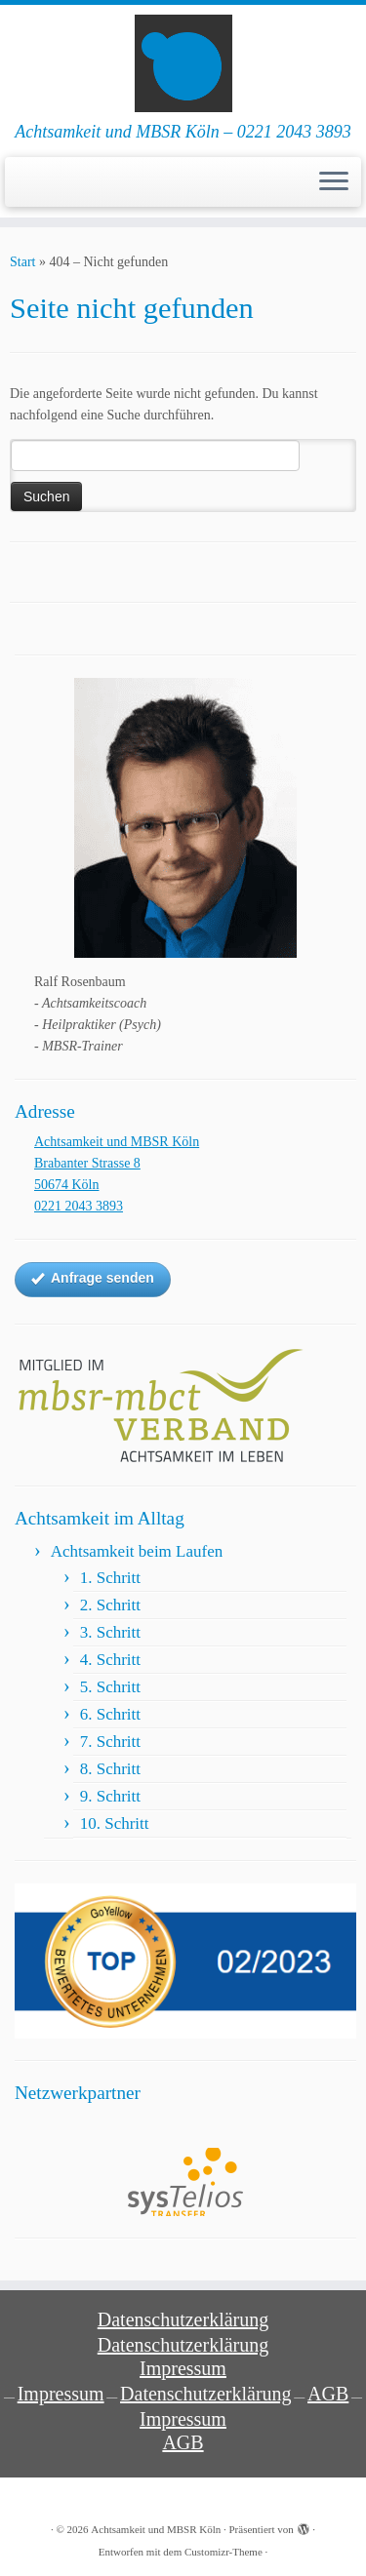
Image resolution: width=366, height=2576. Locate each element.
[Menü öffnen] (333, 182)
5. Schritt (110, 1687)
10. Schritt (114, 1823)
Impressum (183, 2368)
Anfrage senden (92, 1279)
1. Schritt (110, 1577)
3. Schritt (110, 1632)
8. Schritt (110, 1769)
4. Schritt (110, 1659)
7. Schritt (110, 1741)
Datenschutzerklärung (183, 2319)
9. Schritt (110, 1796)
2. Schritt (110, 1605)
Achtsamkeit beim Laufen (137, 1551)
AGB (327, 2393)
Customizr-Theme (223, 2551)
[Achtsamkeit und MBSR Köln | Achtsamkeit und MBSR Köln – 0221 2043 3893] (183, 63)
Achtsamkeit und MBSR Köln (156, 2529)
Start (22, 262)
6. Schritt (110, 1714)
